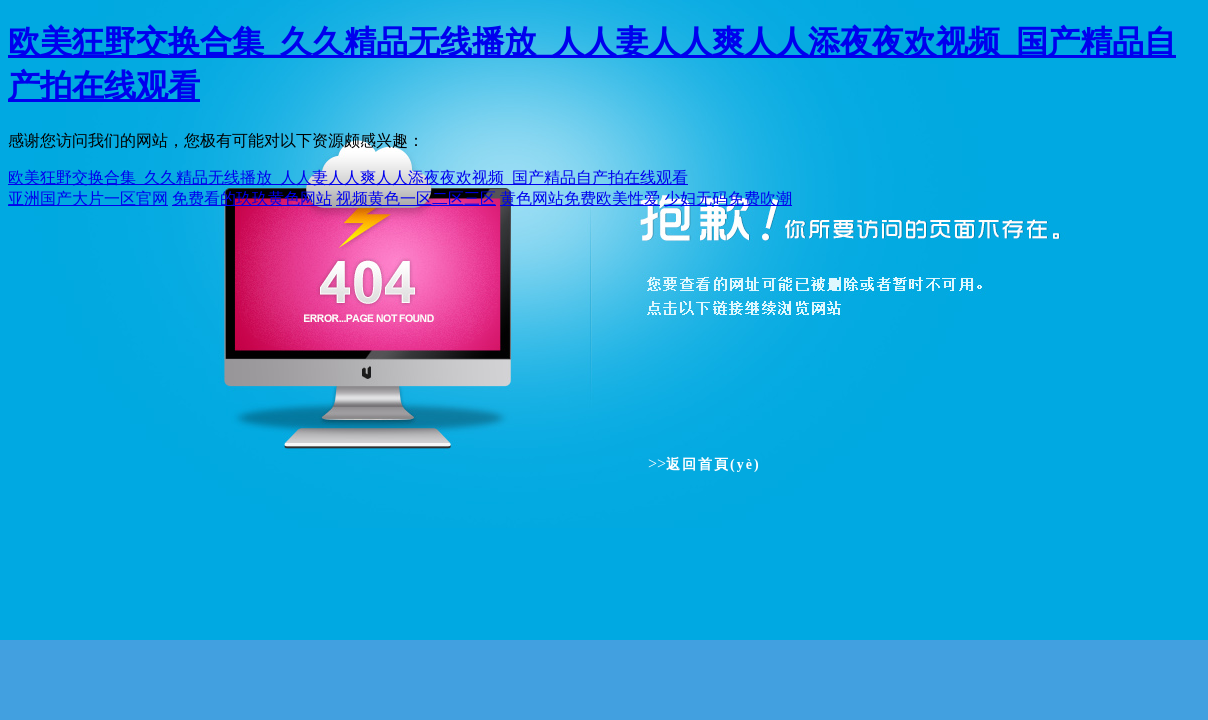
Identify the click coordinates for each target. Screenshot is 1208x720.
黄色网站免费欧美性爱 (580, 198)
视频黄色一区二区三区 (416, 198)
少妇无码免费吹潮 (728, 198)
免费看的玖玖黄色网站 (252, 198)
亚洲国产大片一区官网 (88, 198)
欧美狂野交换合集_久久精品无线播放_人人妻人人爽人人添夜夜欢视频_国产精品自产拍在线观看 (348, 177)
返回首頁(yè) (713, 464)
